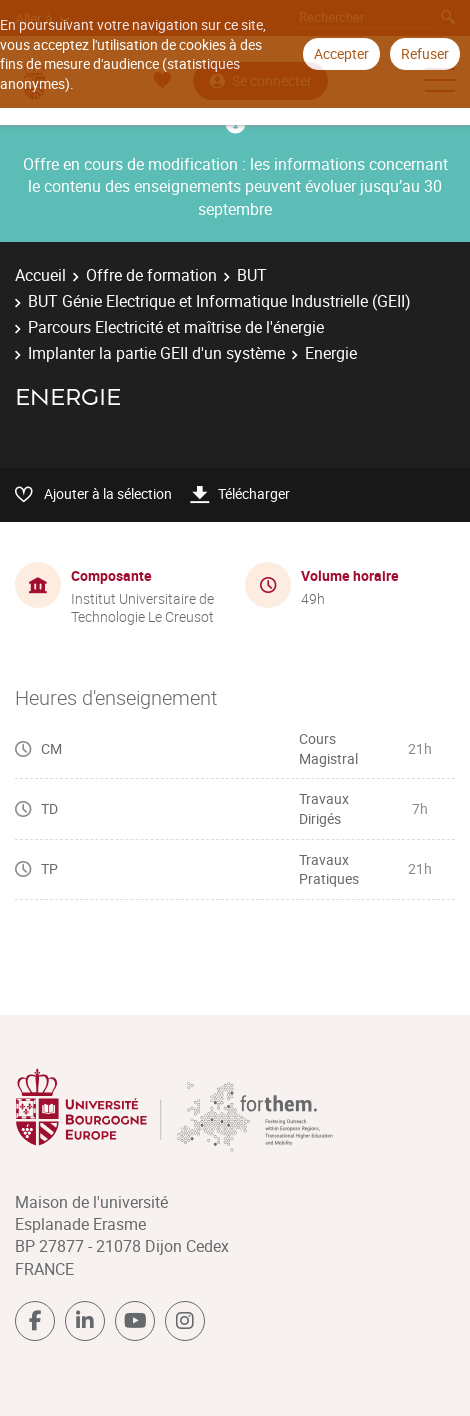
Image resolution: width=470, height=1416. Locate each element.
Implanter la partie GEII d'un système (156, 353)
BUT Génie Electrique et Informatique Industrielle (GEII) (219, 301)
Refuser (425, 53)
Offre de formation (151, 275)
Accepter (341, 53)
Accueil (40, 275)
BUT (252, 275)
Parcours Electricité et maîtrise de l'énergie (176, 327)
